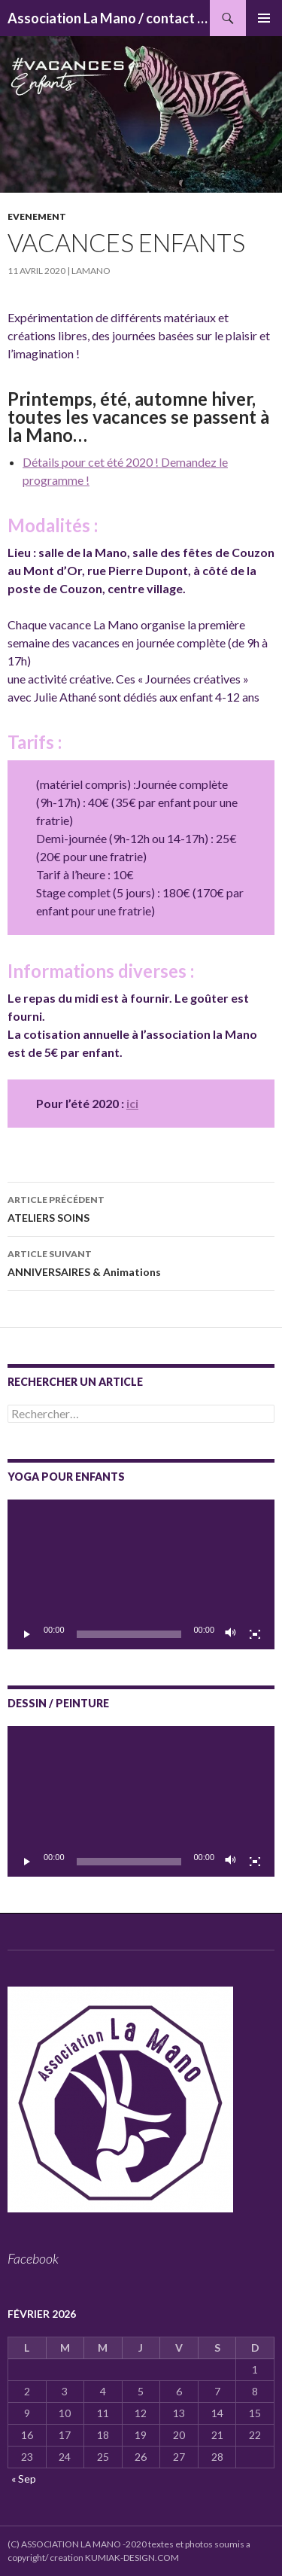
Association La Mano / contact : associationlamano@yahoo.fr (109, 18)
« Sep (23, 2478)
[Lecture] (27, 1634)
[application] (141, 1575)
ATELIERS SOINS (141, 1207)
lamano (91, 270)
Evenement (37, 216)
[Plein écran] (254, 1634)
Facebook (33, 2258)
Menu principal (264, 18)
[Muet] (230, 1634)
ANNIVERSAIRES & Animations (141, 1261)
